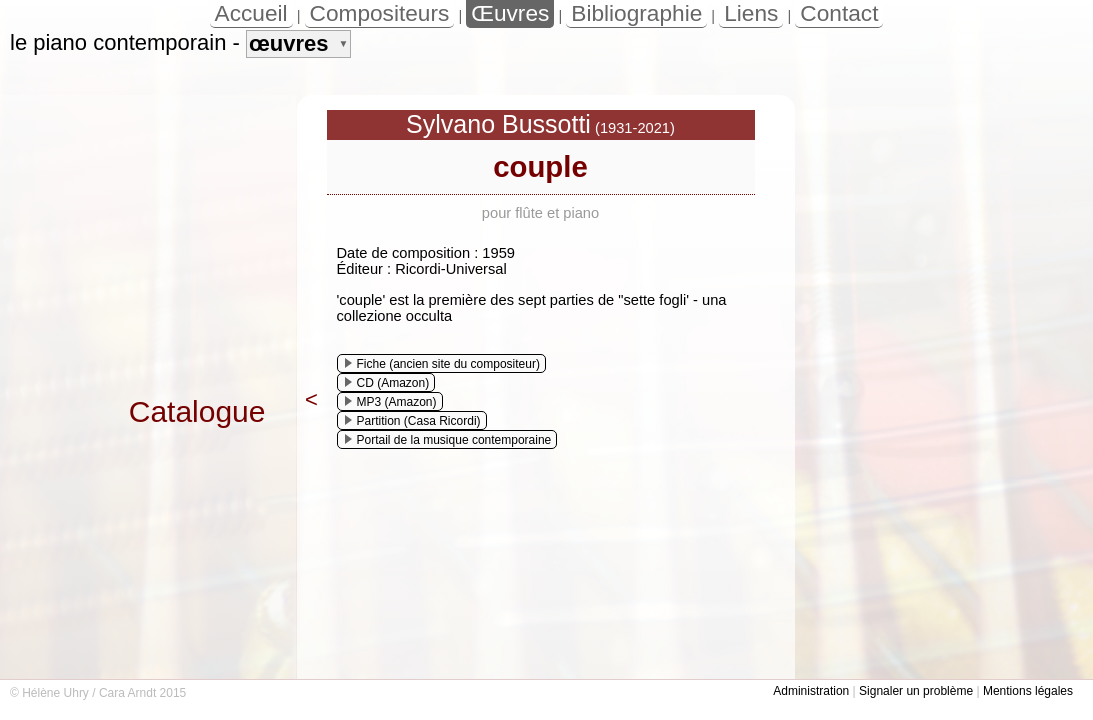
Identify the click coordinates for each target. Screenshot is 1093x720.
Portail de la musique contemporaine (448, 440)
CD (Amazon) (387, 383)
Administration (811, 691)
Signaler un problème (916, 691)
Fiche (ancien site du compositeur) (442, 364)
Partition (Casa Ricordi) (413, 421)
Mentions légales (1028, 691)
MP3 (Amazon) (391, 402)
